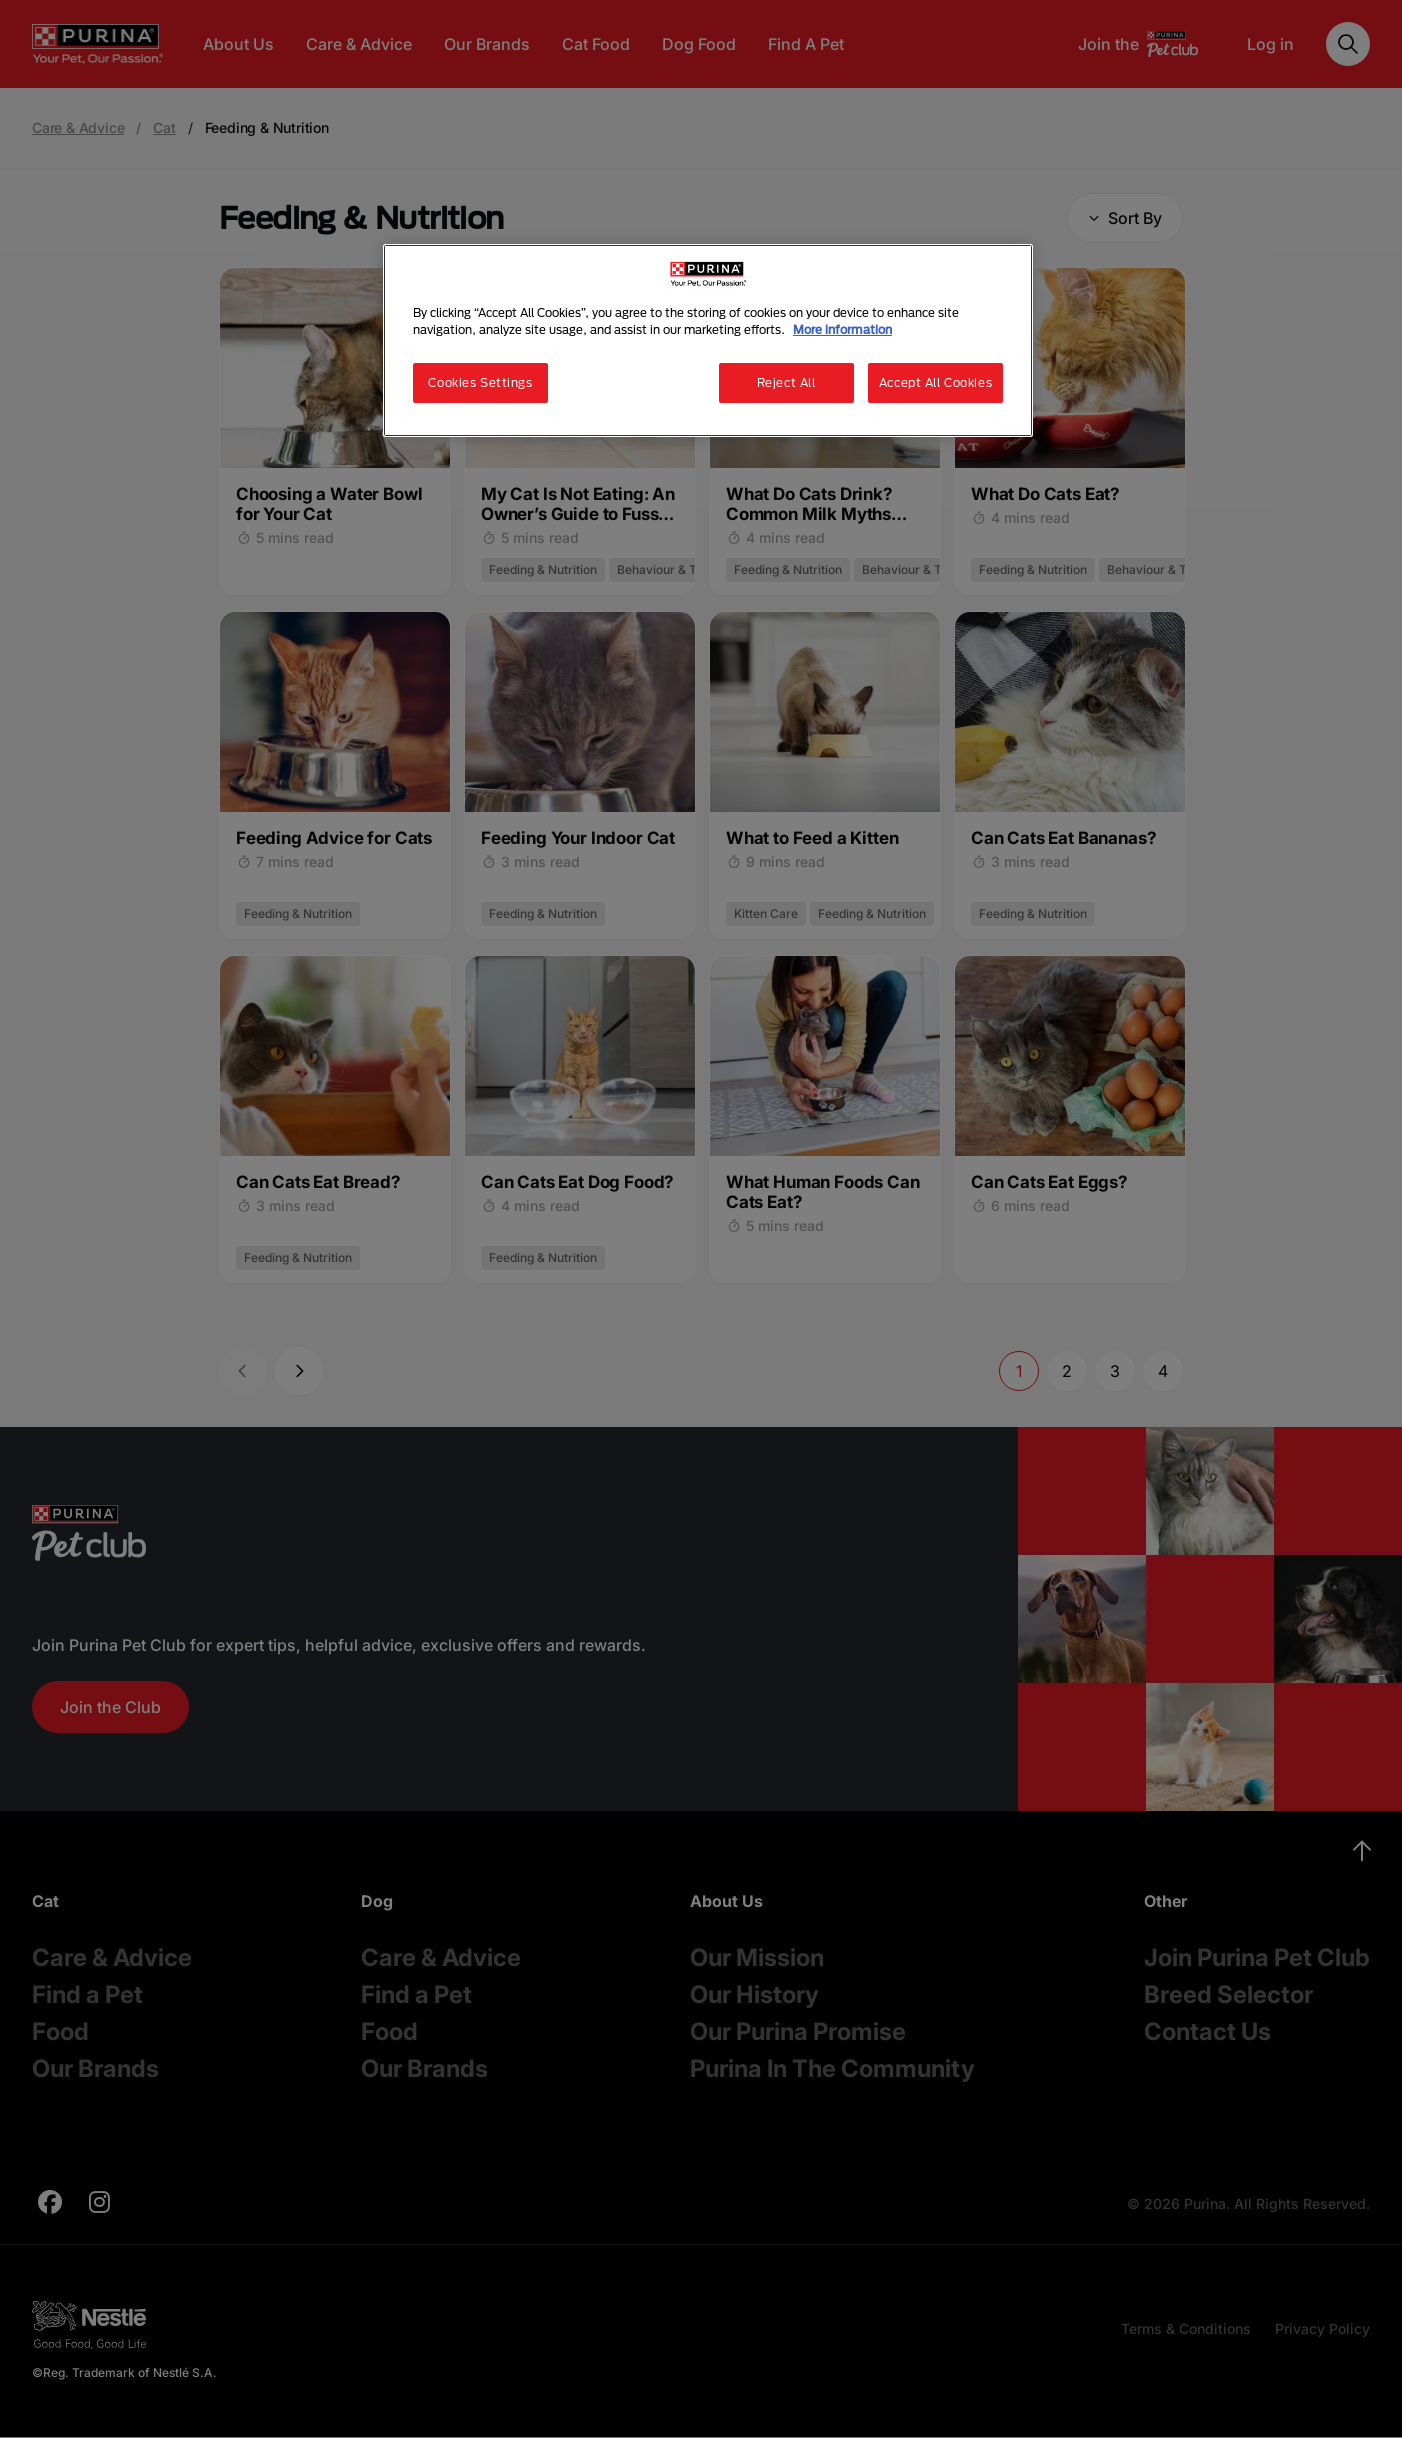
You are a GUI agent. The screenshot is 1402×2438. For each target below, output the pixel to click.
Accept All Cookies (935, 382)
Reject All (786, 382)
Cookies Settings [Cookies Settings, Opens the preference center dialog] (480, 382)
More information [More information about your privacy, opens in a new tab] (842, 329)
